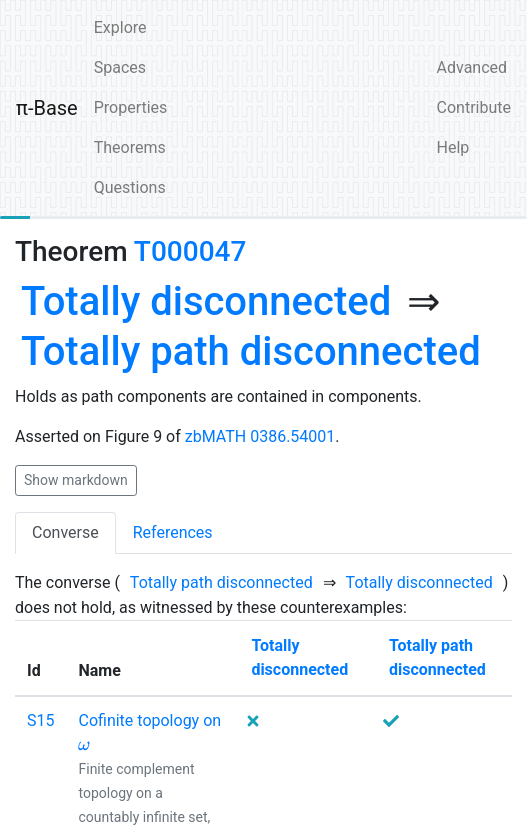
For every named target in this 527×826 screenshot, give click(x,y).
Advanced (472, 67)
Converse (65, 532)
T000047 (190, 251)
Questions (130, 187)
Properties (131, 107)
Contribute (474, 107)
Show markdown (76, 480)
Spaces (120, 67)
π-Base (47, 108)
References (173, 532)
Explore (120, 27)
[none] (206, 302)
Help (453, 147)
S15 (40, 720)
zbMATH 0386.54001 (260, 436)
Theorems (130, 147)
